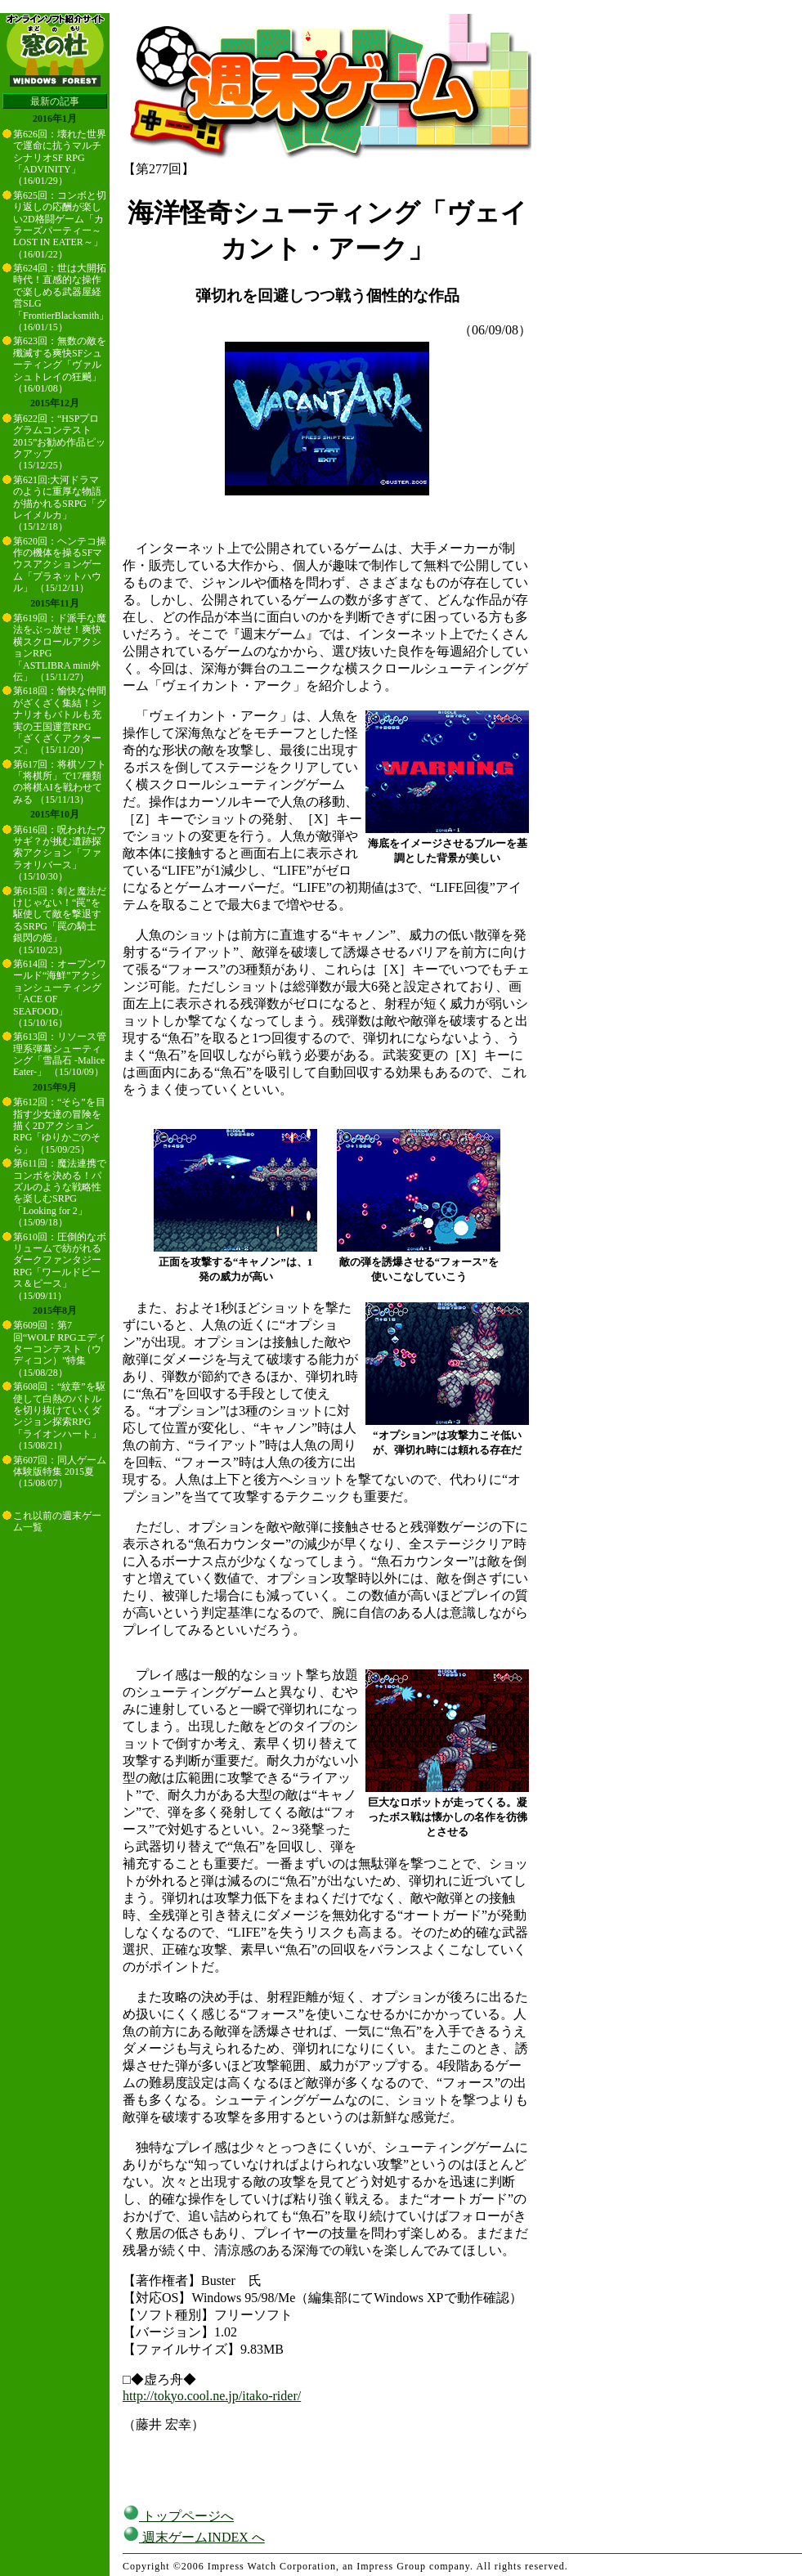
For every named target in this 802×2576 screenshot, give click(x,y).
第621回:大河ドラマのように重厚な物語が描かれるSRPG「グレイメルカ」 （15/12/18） (59, 503)
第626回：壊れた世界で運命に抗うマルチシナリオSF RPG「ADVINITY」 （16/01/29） (59, 157)
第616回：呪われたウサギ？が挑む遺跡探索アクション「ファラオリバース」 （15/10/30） (59, 853)
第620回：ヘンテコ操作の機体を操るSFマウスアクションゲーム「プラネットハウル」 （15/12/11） (59, 564)
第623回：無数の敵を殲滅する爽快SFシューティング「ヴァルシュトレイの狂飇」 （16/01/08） (59, 364)
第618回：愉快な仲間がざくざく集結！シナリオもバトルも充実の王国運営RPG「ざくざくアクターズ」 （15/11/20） (59, 720)
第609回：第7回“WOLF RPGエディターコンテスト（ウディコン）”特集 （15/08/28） (59, 1348)
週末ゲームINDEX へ (194, 2537)
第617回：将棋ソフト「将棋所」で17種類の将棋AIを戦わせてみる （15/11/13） (59, 782)
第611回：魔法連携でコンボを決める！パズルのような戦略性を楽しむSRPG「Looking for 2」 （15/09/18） (59, 1193)
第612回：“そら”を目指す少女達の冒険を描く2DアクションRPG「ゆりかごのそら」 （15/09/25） (59, 1125)
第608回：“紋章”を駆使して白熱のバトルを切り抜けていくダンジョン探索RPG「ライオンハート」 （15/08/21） (59, 1416)
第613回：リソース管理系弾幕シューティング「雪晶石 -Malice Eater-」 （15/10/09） (59, 1054)
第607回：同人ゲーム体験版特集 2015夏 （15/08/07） (59, 1472)
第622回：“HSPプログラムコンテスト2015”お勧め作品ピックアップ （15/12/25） (59, 442)
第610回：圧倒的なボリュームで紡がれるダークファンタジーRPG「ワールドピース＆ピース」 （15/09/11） (59, 1266)
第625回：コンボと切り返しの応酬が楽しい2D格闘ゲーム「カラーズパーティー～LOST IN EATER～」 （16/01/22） (59, 225)
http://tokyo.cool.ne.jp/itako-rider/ (212, 2396)
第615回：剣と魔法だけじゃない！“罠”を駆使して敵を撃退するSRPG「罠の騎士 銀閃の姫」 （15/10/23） (59, 920)
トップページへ (178, 2516)
